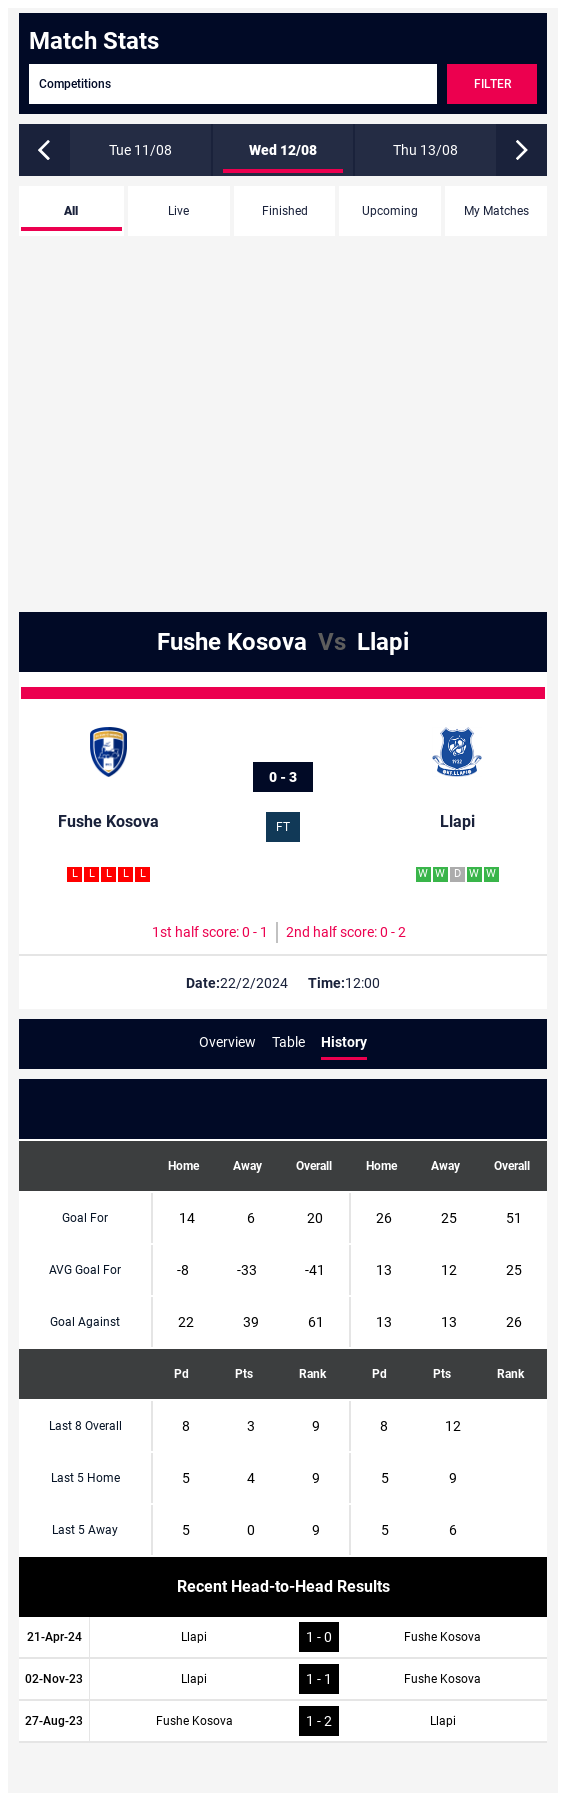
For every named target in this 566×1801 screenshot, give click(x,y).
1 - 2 (319, 1721)
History (344, 1042)
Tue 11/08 (140, 150)
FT (283, 827)
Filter (492, 84)
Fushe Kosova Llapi (283, 642)
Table (288, 1042)
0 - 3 (283, 777)
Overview (227, 1042)
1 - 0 (319, 1637)
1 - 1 (319, 1679)
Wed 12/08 (283, 150)
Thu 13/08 (425, 150)
